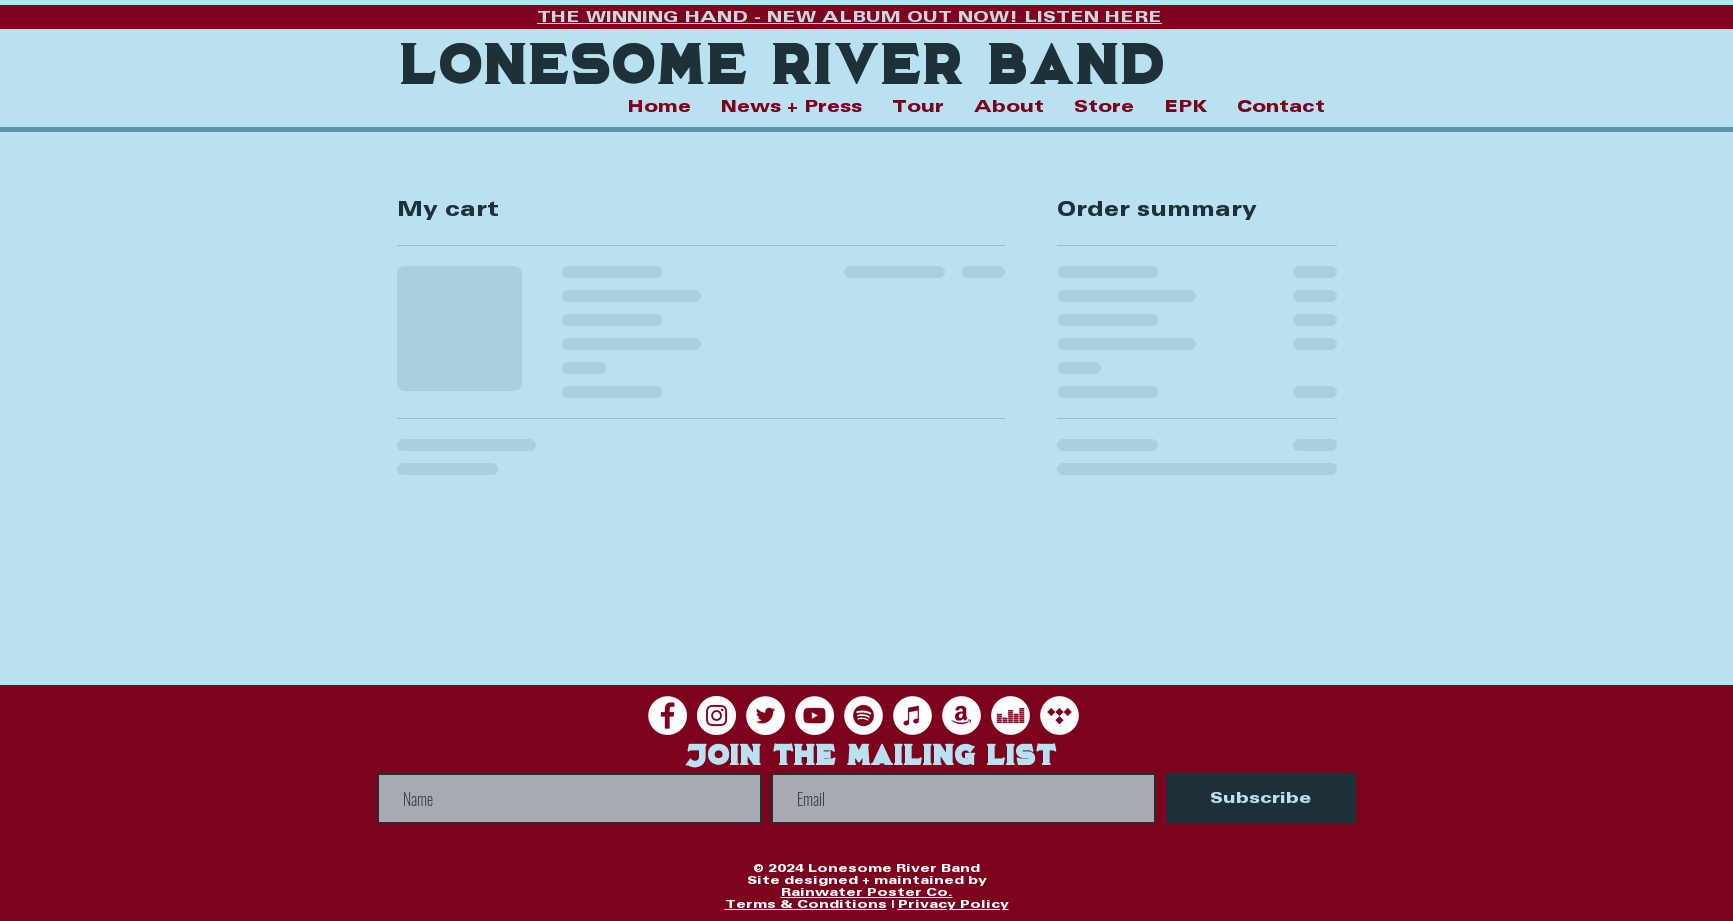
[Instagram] (716, 715)
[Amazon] (961, 715)
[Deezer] (1010, 715)
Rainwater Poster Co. (867, 892)
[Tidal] (1059, 715)
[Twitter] (765, 715)
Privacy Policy (953, 904)
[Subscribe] (1261, 798)
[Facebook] (667, 715)
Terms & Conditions (806, 904)
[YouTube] (814, 715)
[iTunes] (912, 715)
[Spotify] (863, 715)
